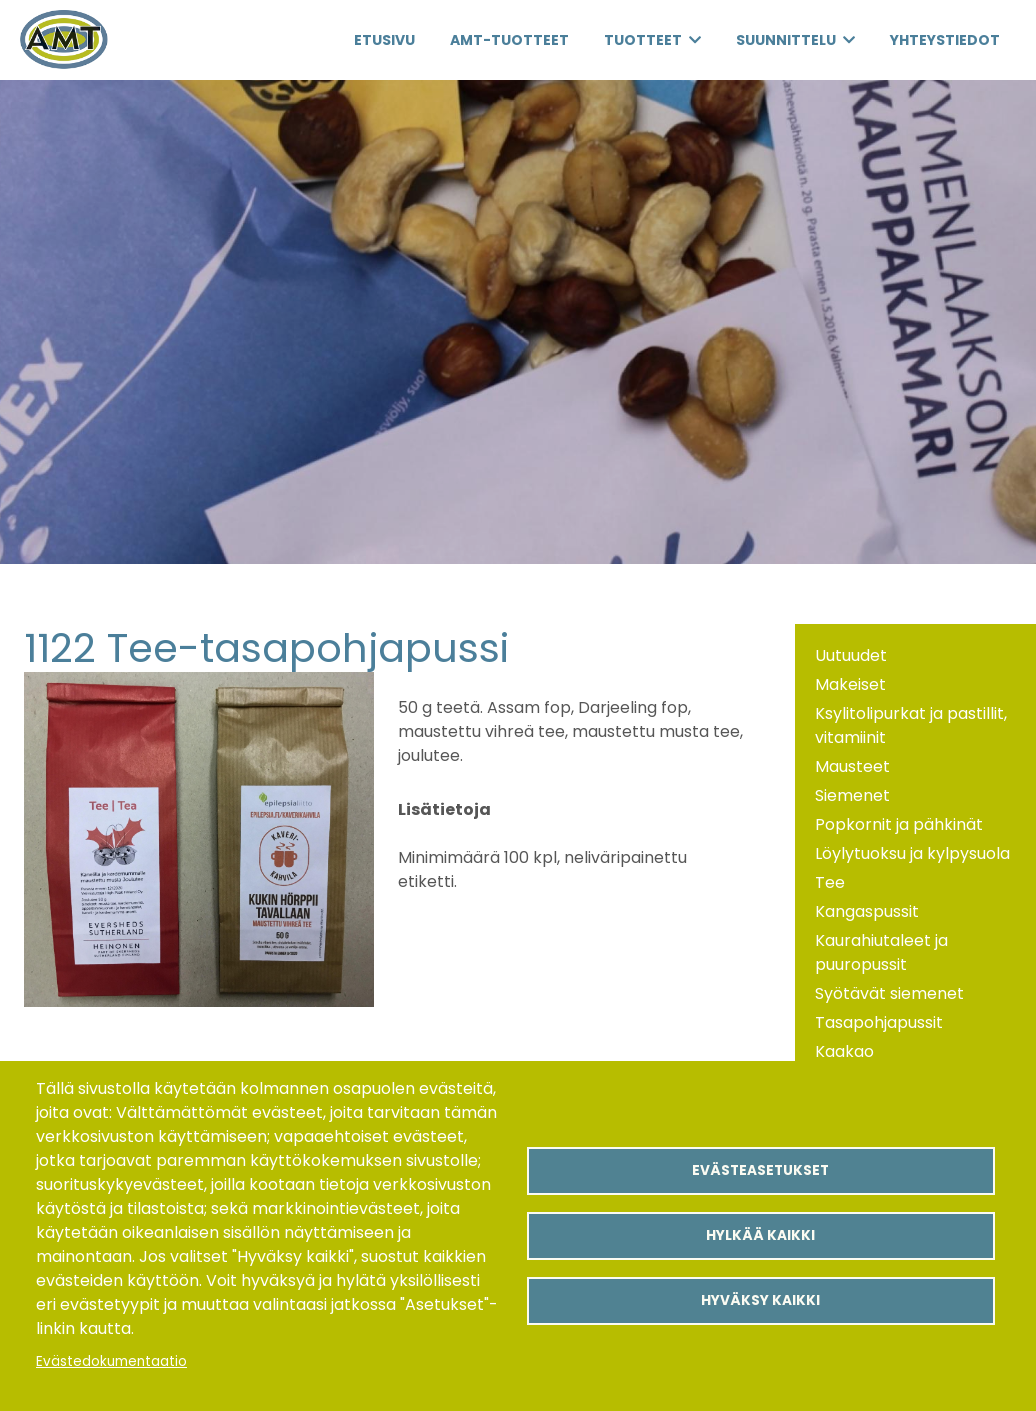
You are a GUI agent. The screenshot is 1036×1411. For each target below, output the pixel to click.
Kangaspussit (867, 911)
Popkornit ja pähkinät (899, 824)
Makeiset (850, 684)
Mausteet (852, 766)
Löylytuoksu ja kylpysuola (912, 853)
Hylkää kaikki (760, 1235)
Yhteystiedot (945, 40)
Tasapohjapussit (879, 1022)
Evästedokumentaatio (111, 1361)
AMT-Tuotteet (509, 40)
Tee (830, 882)
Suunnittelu (786, 40)
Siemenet (852, 795)
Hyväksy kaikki (760, 1300)
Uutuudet (851, 655)
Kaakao (844, 1051)
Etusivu (384, 40)
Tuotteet (643, 40)
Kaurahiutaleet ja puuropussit (881, 952)
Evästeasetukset (760, 1170)
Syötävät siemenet (889, 993)
